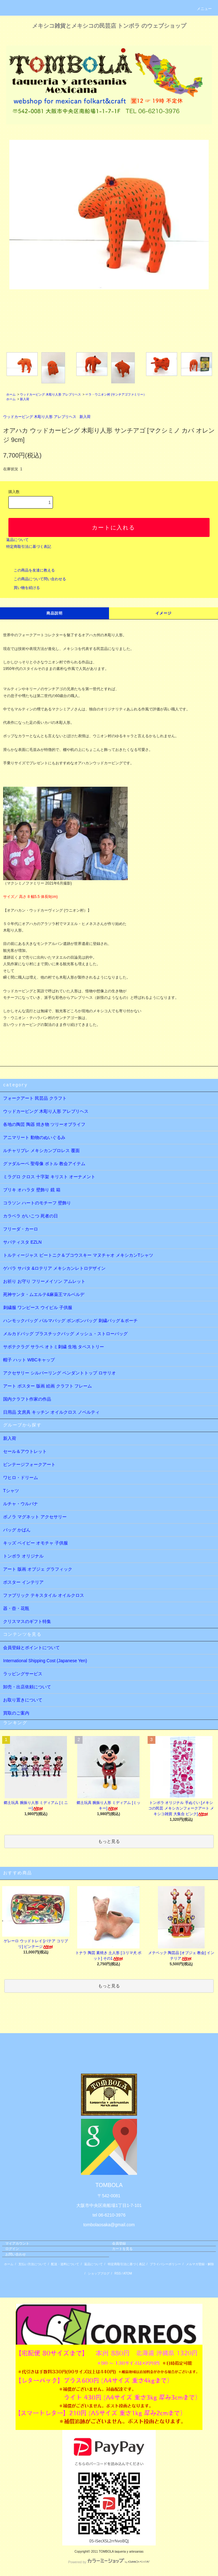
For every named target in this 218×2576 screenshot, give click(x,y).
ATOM (127, 2273)
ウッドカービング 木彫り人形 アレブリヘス (50, 394)
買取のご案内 (16, 1712)
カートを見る (122, 2249)
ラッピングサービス (22, 1673)
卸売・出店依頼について (27, 1686)
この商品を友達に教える (30, 570)
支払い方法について (32, 2264)
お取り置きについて (22, 1699)
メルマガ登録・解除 (200, 2264)
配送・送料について (65, 2264)
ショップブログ (99, 2273)
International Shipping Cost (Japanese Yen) (45, 1660)
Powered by (109, 2562)
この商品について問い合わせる (36, 579)
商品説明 (54, 613)
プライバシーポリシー (165, 2264)
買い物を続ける (23, 588)
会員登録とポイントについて (31, 1647)
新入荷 (24, 399)
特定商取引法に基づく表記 (28, 546)
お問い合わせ (15, 2254)
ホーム (11, 394)
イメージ (163, 613)
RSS (117, 2273)
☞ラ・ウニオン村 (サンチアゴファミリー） (115, 394)
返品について (17, 540)
